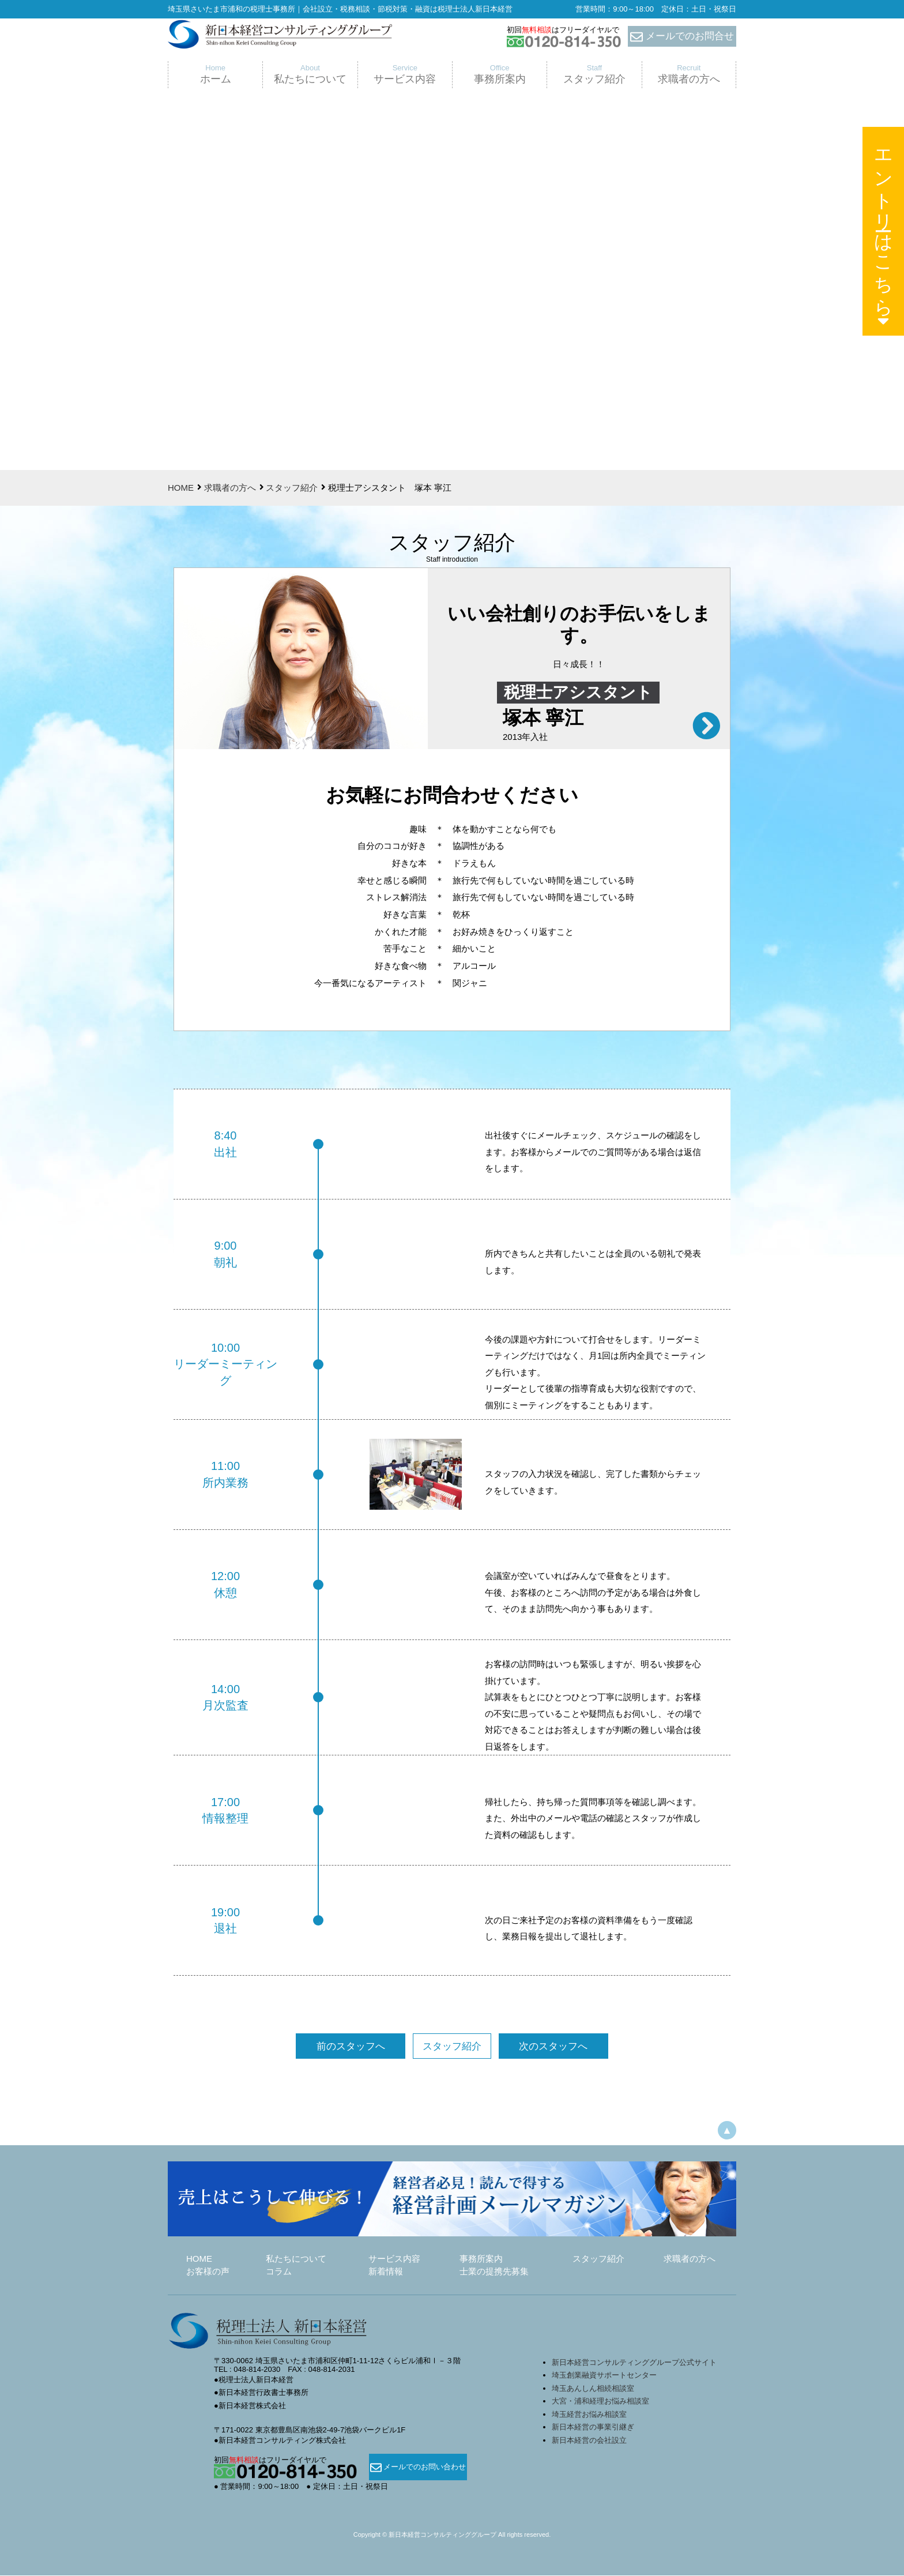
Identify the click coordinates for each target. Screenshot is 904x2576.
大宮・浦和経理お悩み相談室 (600, 2401)
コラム (279, 2272)
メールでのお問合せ (682, 37)
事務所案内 (481, 2259)
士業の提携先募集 (494, 2272)
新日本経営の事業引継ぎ (593, 2427)
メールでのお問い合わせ (417, 2468)
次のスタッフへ (541, 2046)
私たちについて (296, 2259)
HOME (181, 487)
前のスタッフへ (363, 2046)
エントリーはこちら (884, 234)
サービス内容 (394, 2259)
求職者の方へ (230, 487)
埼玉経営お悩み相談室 (589, 2414)
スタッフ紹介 (292, 487)
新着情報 (385, 2272)
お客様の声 (207, 2272)
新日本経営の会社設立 (589, 2440)
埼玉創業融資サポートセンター (608, 2375)
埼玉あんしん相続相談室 (593, 2389)
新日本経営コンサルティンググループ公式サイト (634, 2363)
